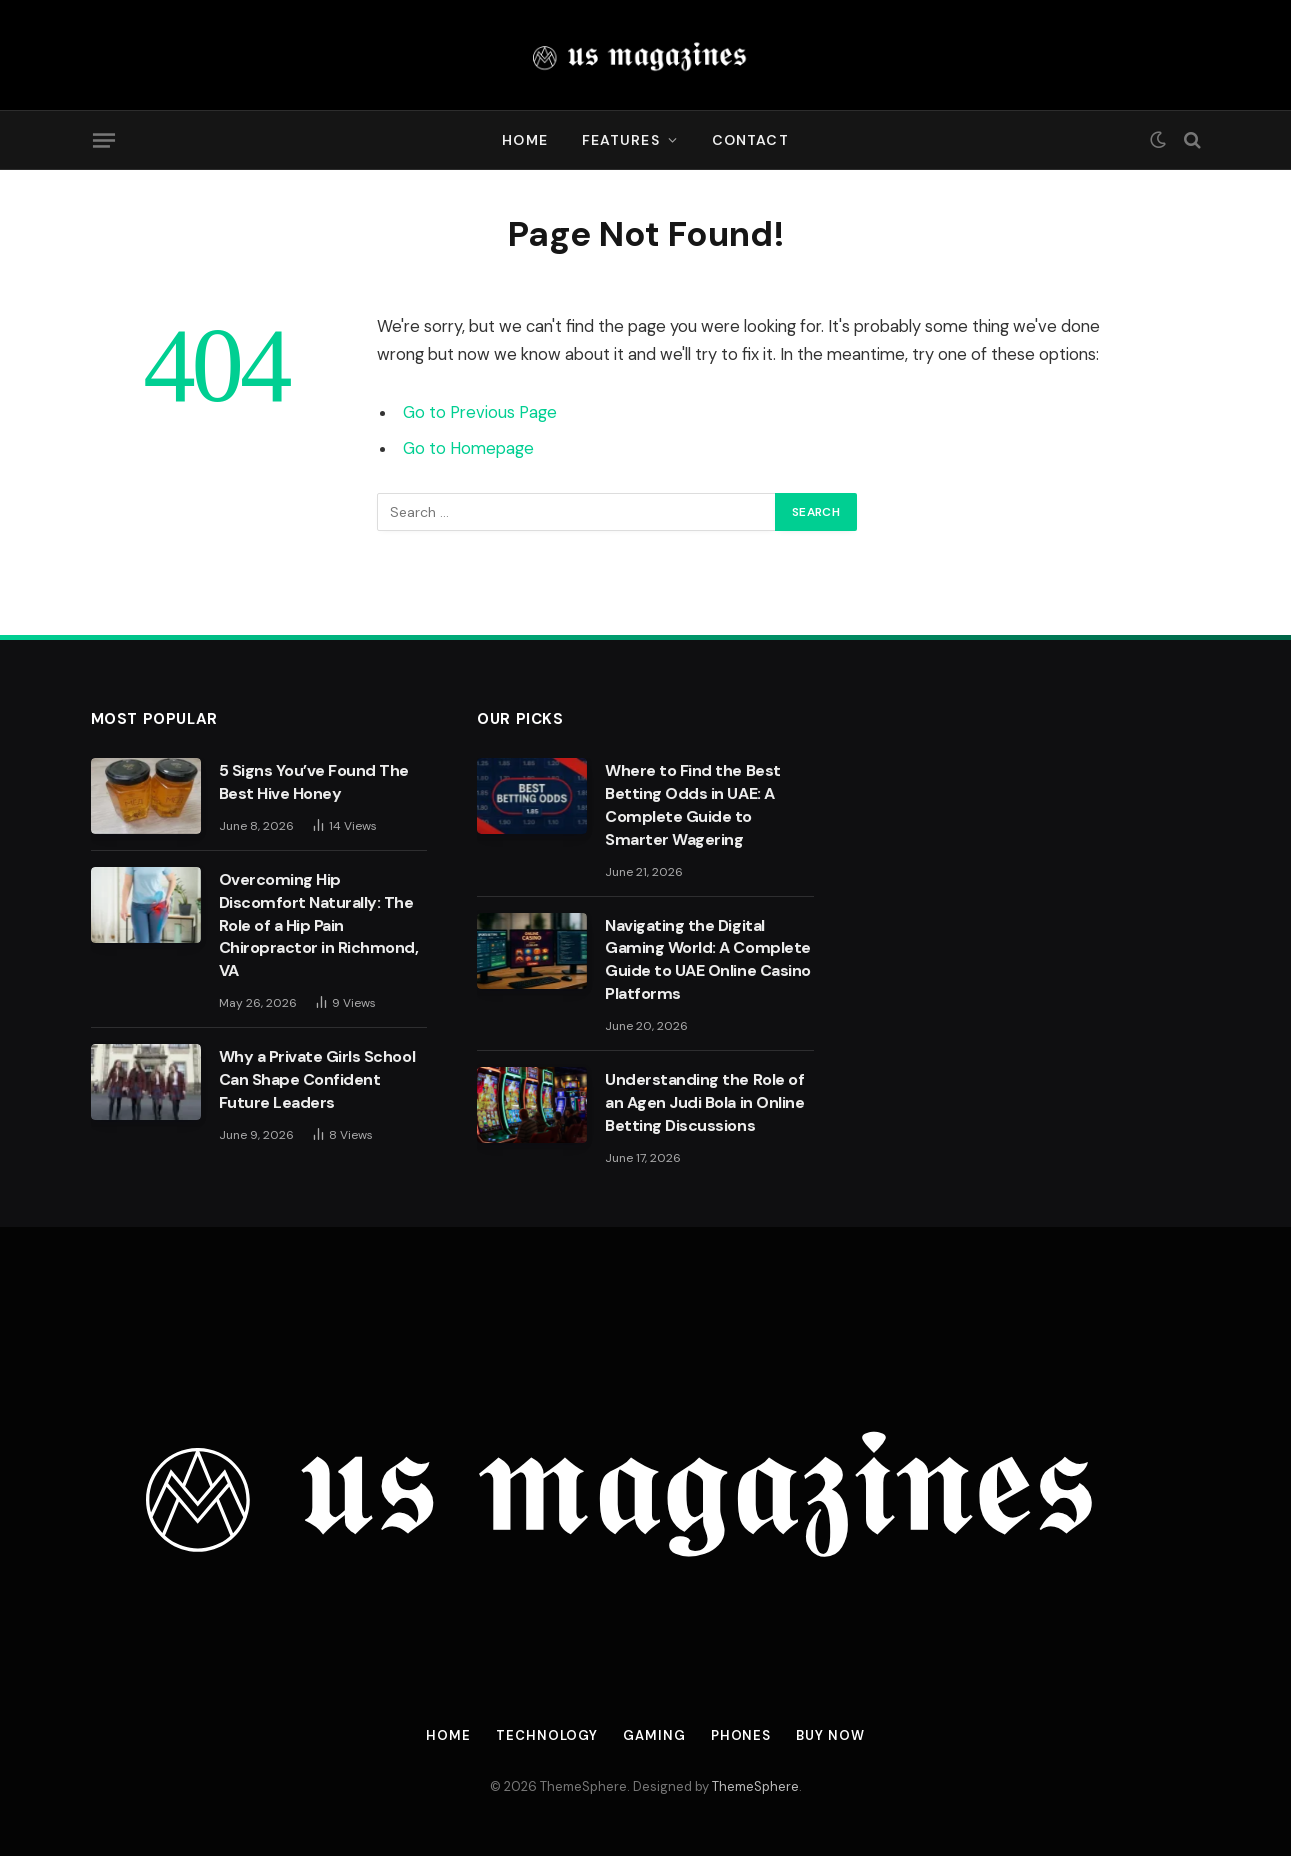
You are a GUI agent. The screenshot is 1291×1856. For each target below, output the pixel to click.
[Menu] (103, 140)
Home (524, 140)
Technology (547, 1735)
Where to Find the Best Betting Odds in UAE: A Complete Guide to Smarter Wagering (692, 805)
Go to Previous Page (480, 412)
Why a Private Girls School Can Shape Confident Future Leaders (317, 1079)
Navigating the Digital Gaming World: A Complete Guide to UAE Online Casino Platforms (708, 960)
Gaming (654, 1735)
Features (621, 140)
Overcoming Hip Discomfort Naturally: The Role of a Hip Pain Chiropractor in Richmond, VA (319, 925)
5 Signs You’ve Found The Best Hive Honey (314, 782)
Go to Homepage (468, 448)
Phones (741, 1735)
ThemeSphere (755, 1786)
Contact (750, 140)
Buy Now (830, 1735)
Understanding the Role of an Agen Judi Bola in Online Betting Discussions (704, 1102)
